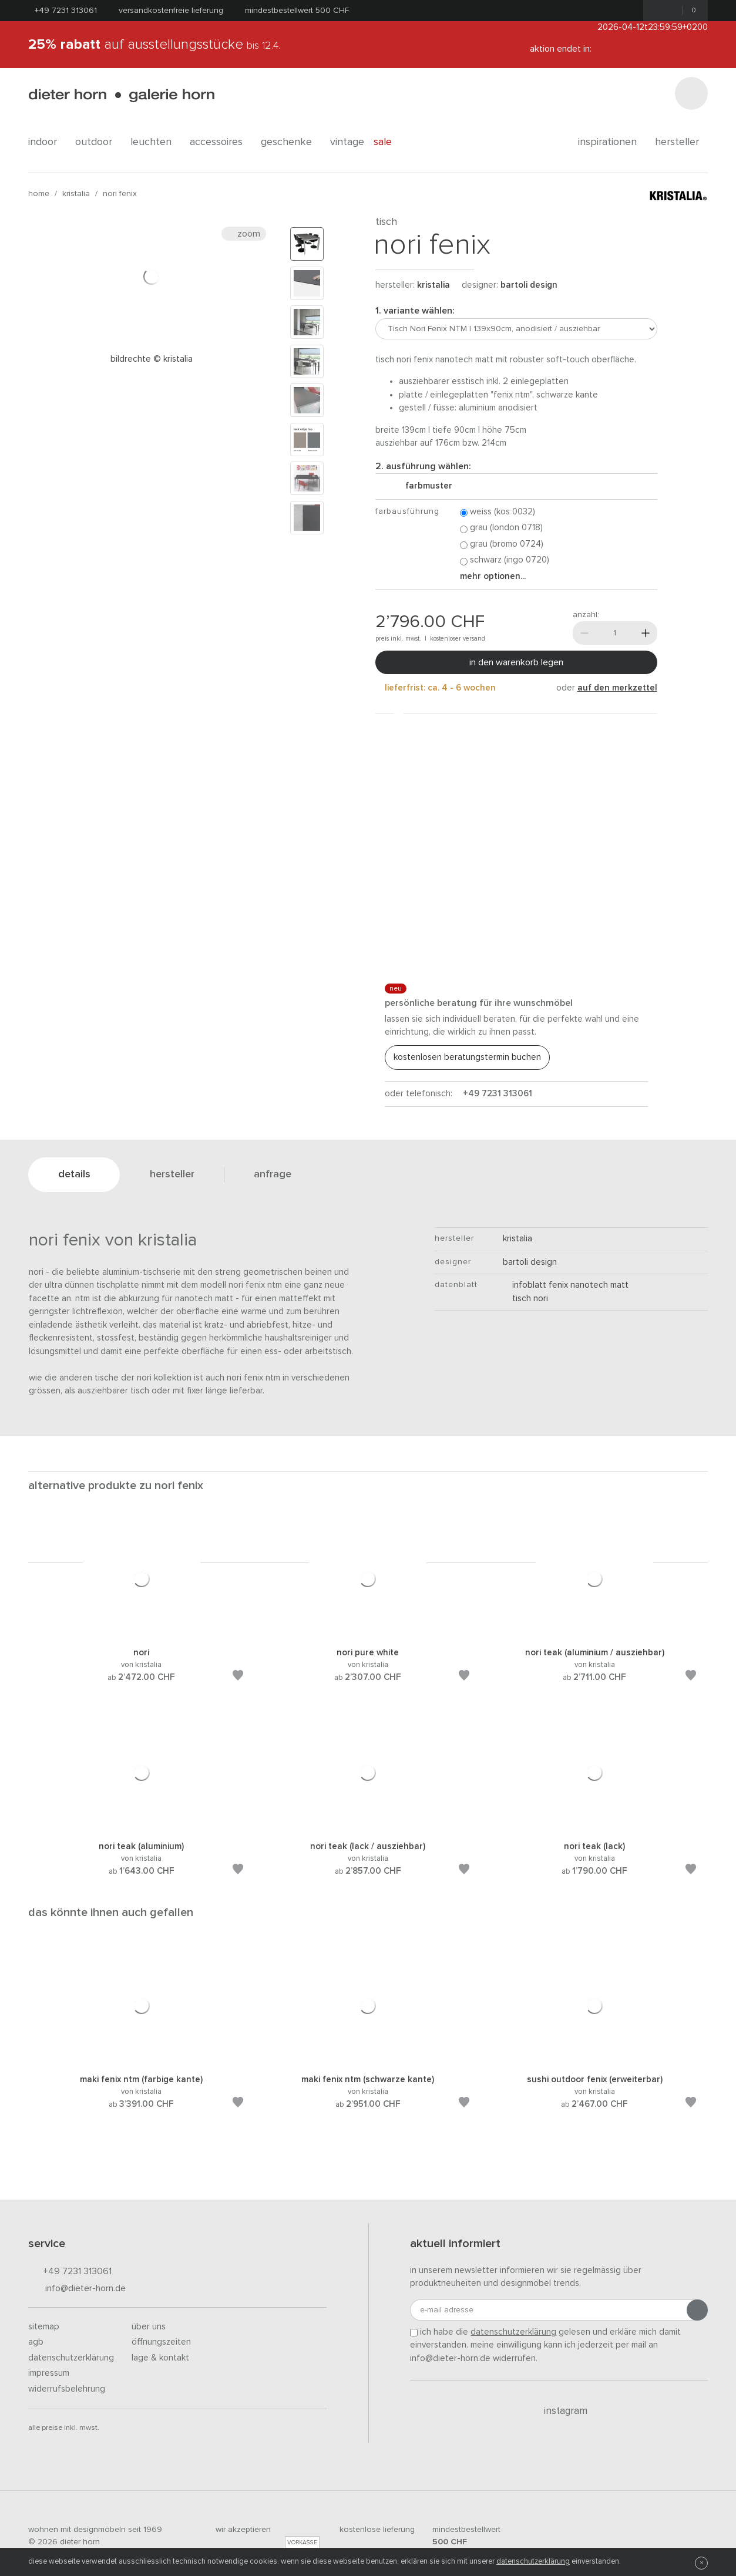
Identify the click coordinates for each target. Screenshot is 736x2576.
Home (38, 194)
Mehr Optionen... (493, 576)
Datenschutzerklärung (71, 2357)
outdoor (98, 142)
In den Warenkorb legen (516, 662)
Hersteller (681, 142)
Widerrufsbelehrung (66, 2389)
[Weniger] (584, 633)
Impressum (48, 2373)
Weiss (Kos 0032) (497, 512)
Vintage (347, 142)
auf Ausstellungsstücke (154, 45)
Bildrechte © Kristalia (151, 359)
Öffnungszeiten (161, 2342)
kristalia (76, 194)
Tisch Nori (525, 1298)
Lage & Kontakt (160, 2357)
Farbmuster (424, 485)
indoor (47, 142)
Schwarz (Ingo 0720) (504, 560)
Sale (389, 142)
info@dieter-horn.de (77, 2289)
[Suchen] (691, 93)
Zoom (243, 233)
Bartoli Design (528, 285)
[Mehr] (645, 633)
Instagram (558, 2411)
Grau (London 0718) (501, 528)
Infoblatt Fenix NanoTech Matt (566, 1285)
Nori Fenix (120, 194)
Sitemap (43, 2326)
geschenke (291, 142)
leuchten (155, 142)
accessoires (220, 142)
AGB (35, 2342)
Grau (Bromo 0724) (501, 545)
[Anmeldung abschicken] (697, 2310)
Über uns (149, 2326)
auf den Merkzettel (617, 687)
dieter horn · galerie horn (121, 95)
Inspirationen (612, 142)
